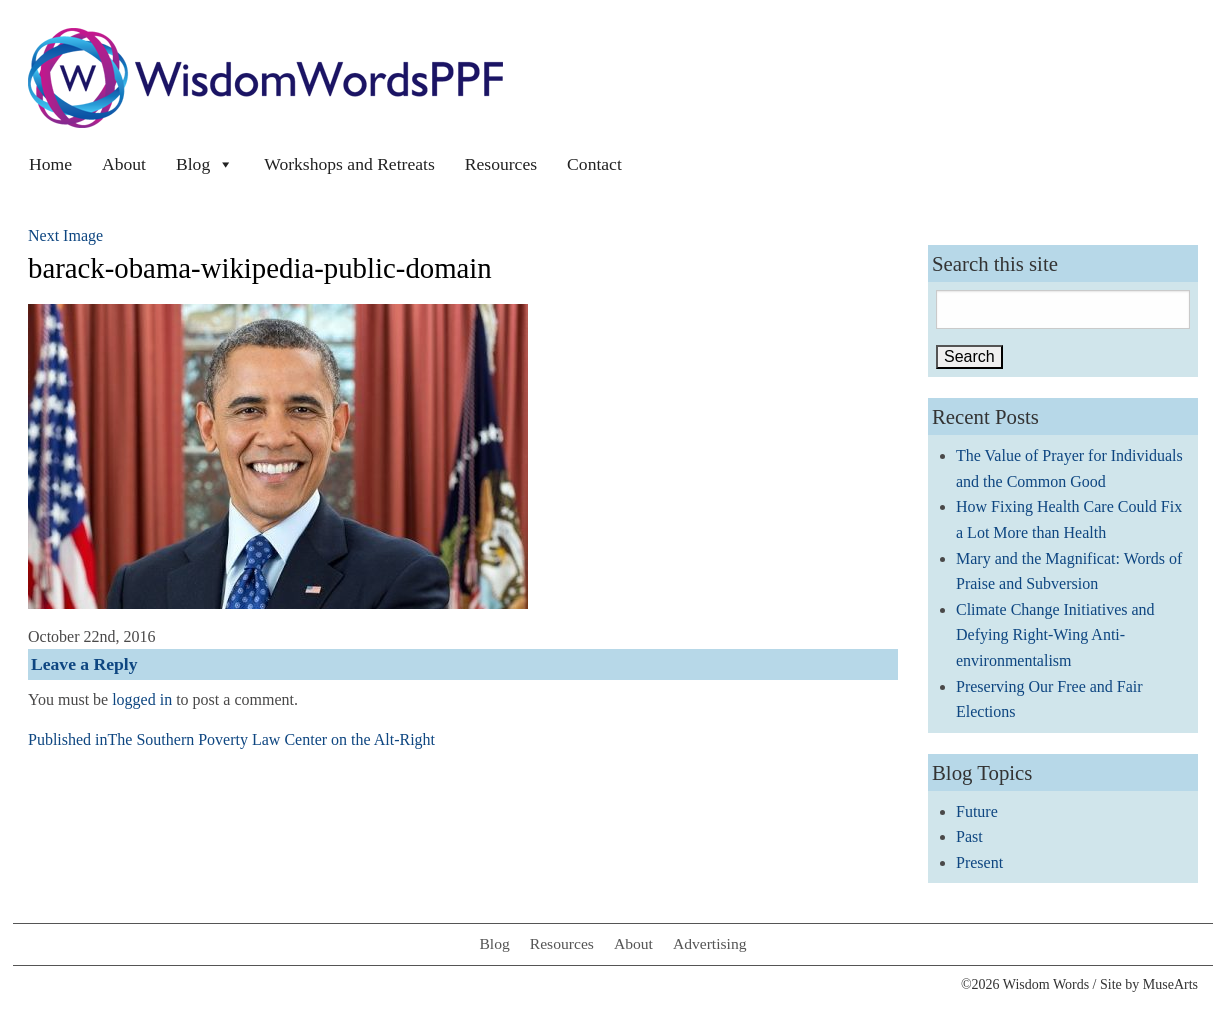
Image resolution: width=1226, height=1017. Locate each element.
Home (50, 164)
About (124, 164)
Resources (501, 164)
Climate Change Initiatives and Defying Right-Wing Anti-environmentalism (1055, 635)
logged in (142, 699)
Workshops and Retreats (349, 164)
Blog (205, 164)
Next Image (65, 235)
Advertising (710, 943)
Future (977, 811)
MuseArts (1170, 984)
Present (979, 862)
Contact (594, 164)
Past (969, 836)
